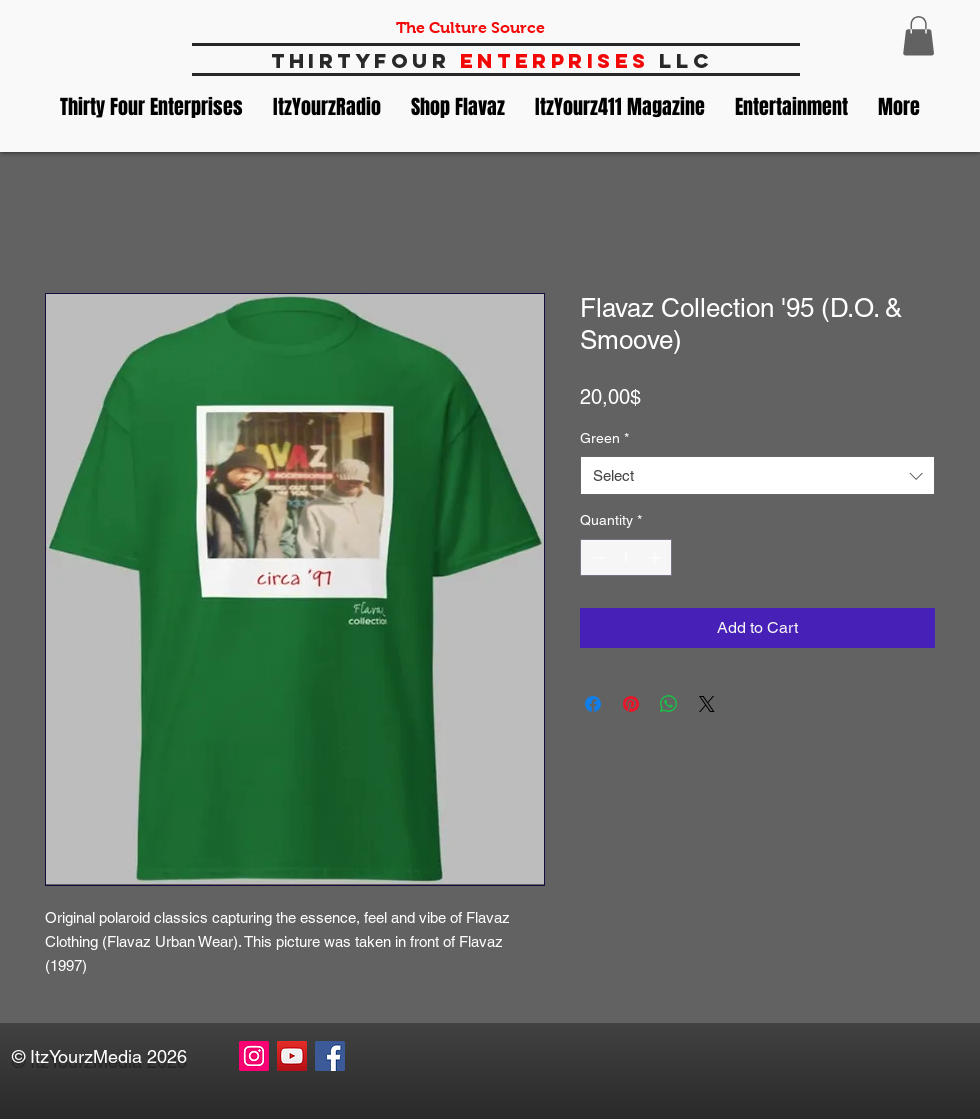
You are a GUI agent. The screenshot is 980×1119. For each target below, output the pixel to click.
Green (604, 438)
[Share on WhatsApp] (669, 704)
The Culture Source (470, 27)
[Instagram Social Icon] (254, 1056)
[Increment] (656, 557)
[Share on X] (707, 704)
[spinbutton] (626, 557)
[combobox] (757, 475)
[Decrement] (595, 557)
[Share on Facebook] (593, 704)
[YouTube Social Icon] (292, 1056)
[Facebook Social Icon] (330, 1056)
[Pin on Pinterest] (631, 704)
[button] (918, 35)
